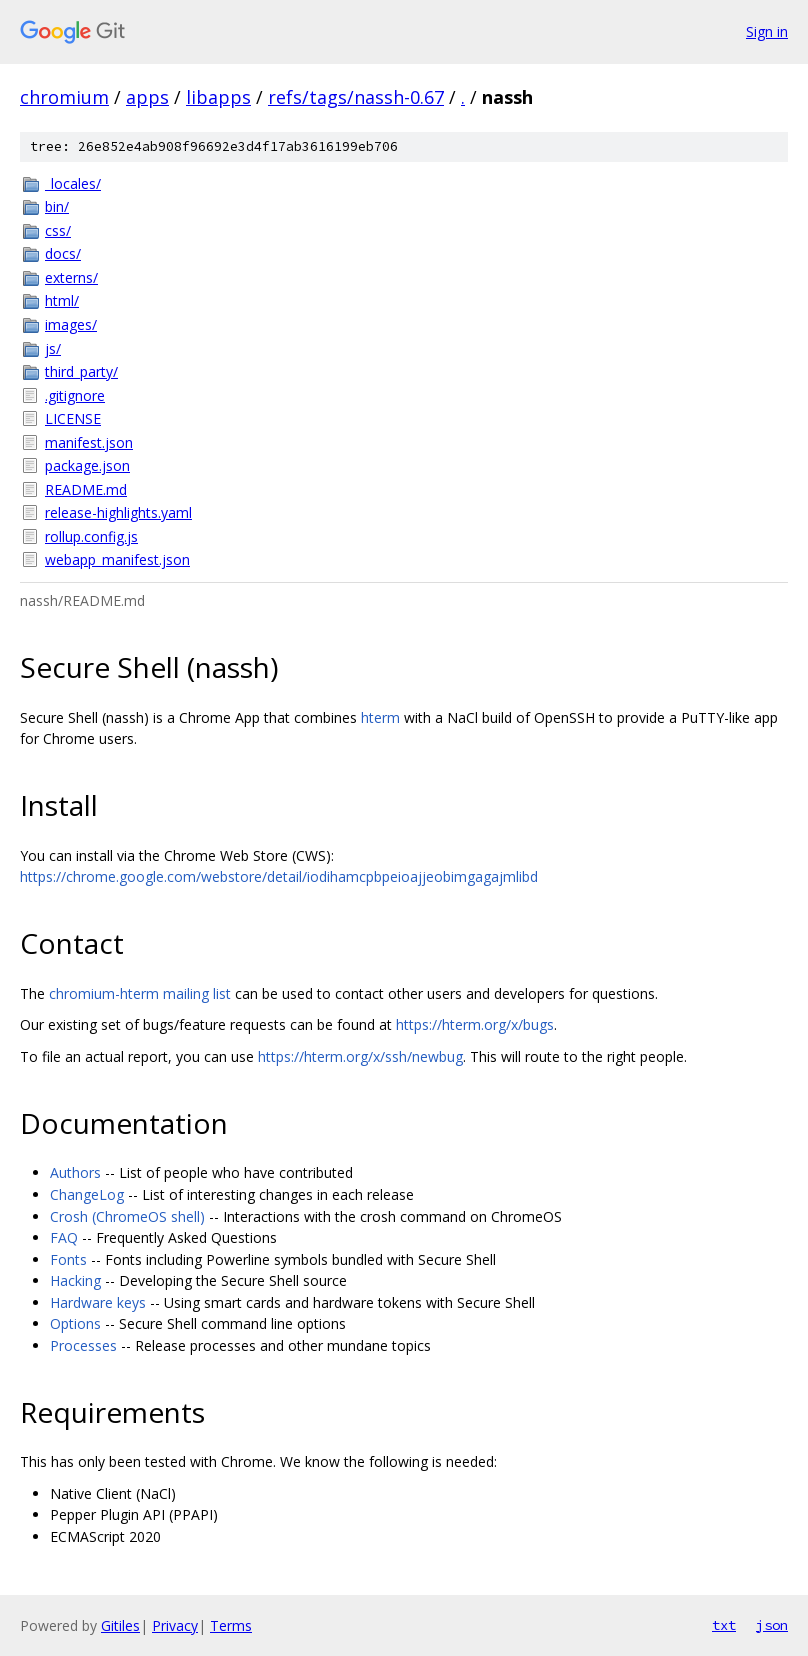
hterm (380, 717)
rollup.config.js (91, 536)
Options (75, 1323)
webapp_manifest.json (117, 559)
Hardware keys (98, 1302)
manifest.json (89, 442)
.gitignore (75, 395)
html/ (62, 300)
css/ (58, 230)
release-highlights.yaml (118, 512)
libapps (218, 97)
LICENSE (73, 418)
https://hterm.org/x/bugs (475, 1024)
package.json (87, 465)
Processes (83, 1345)
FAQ (64, 1237)
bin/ (57, 206)
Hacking (75, 1280)
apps (147, 97)
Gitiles (120, 1625)
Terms (231, 1625)
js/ (53, 348)
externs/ (71, 277)
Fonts (68, 1259)
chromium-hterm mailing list (140, 993)
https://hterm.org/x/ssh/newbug (360, 1056)
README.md (86, 489)
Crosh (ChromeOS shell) (127, 1216)
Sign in (767, 31)
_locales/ (73, 183)
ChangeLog (87, 1194)
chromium (64, 97)
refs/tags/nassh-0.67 (356, 97)
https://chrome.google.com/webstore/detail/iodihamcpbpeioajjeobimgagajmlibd (279, 876)
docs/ (63, 253)
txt (724, 1625)
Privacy (175, 1625)
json (772, 1625)
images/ (71, 324)
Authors (75, 1172)
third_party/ (81, 371)
